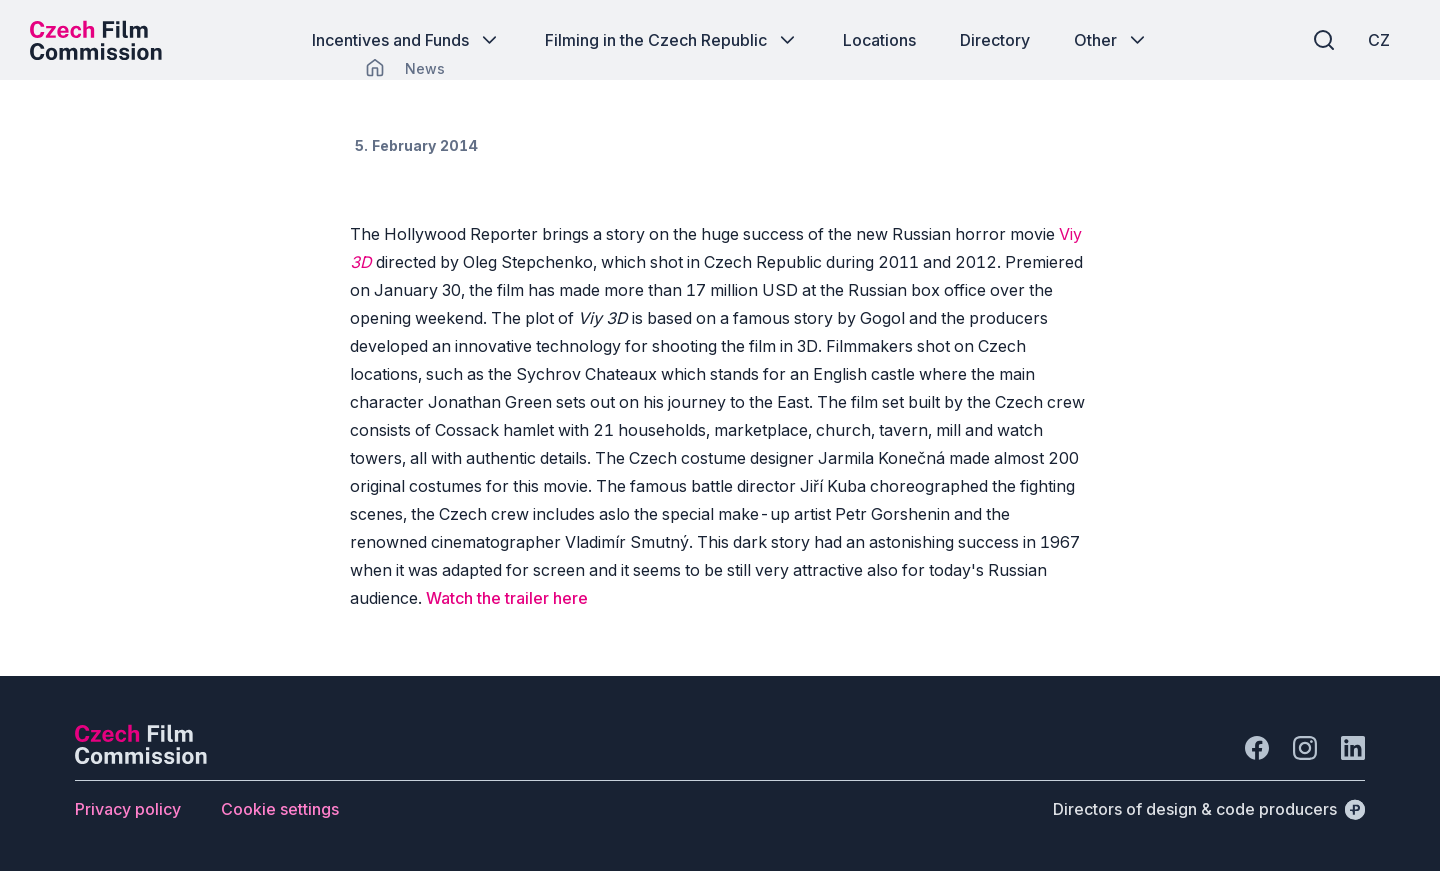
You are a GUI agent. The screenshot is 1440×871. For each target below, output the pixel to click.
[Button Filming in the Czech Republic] (672, 40)
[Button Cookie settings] (280, 809)
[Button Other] (1111, 40)
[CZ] (1379, 40)
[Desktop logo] (96, 40)
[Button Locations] (879, 40)
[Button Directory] (995, 40)
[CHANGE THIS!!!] (375, 68)
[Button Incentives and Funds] (406, 40)
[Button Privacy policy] (128, 809)
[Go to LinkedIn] (1353, 748)
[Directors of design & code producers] (1209, 809)
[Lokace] (425, 68)
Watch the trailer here (507, 598)
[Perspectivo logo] (141, 758)
